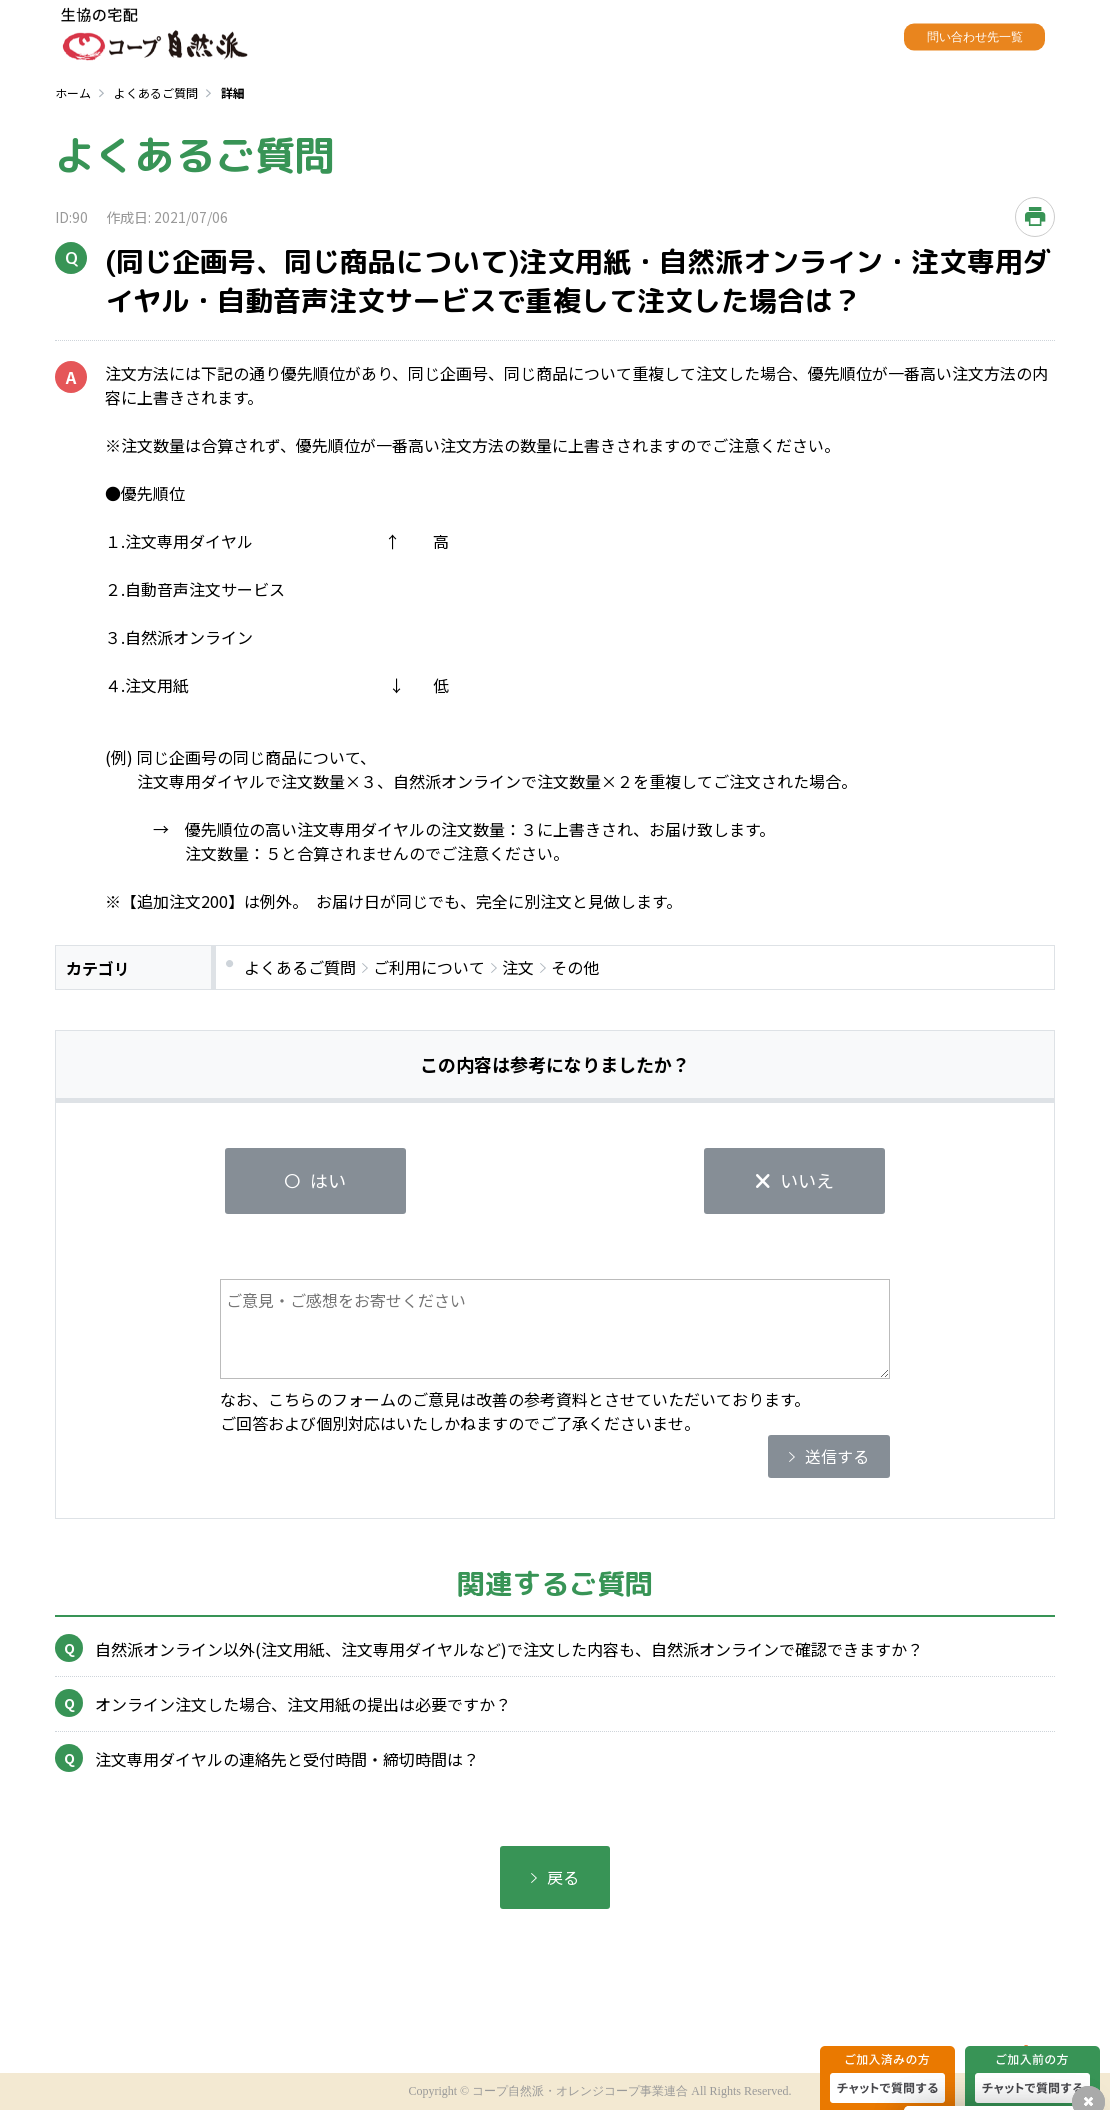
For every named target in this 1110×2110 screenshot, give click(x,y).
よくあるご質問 (156, 92)
